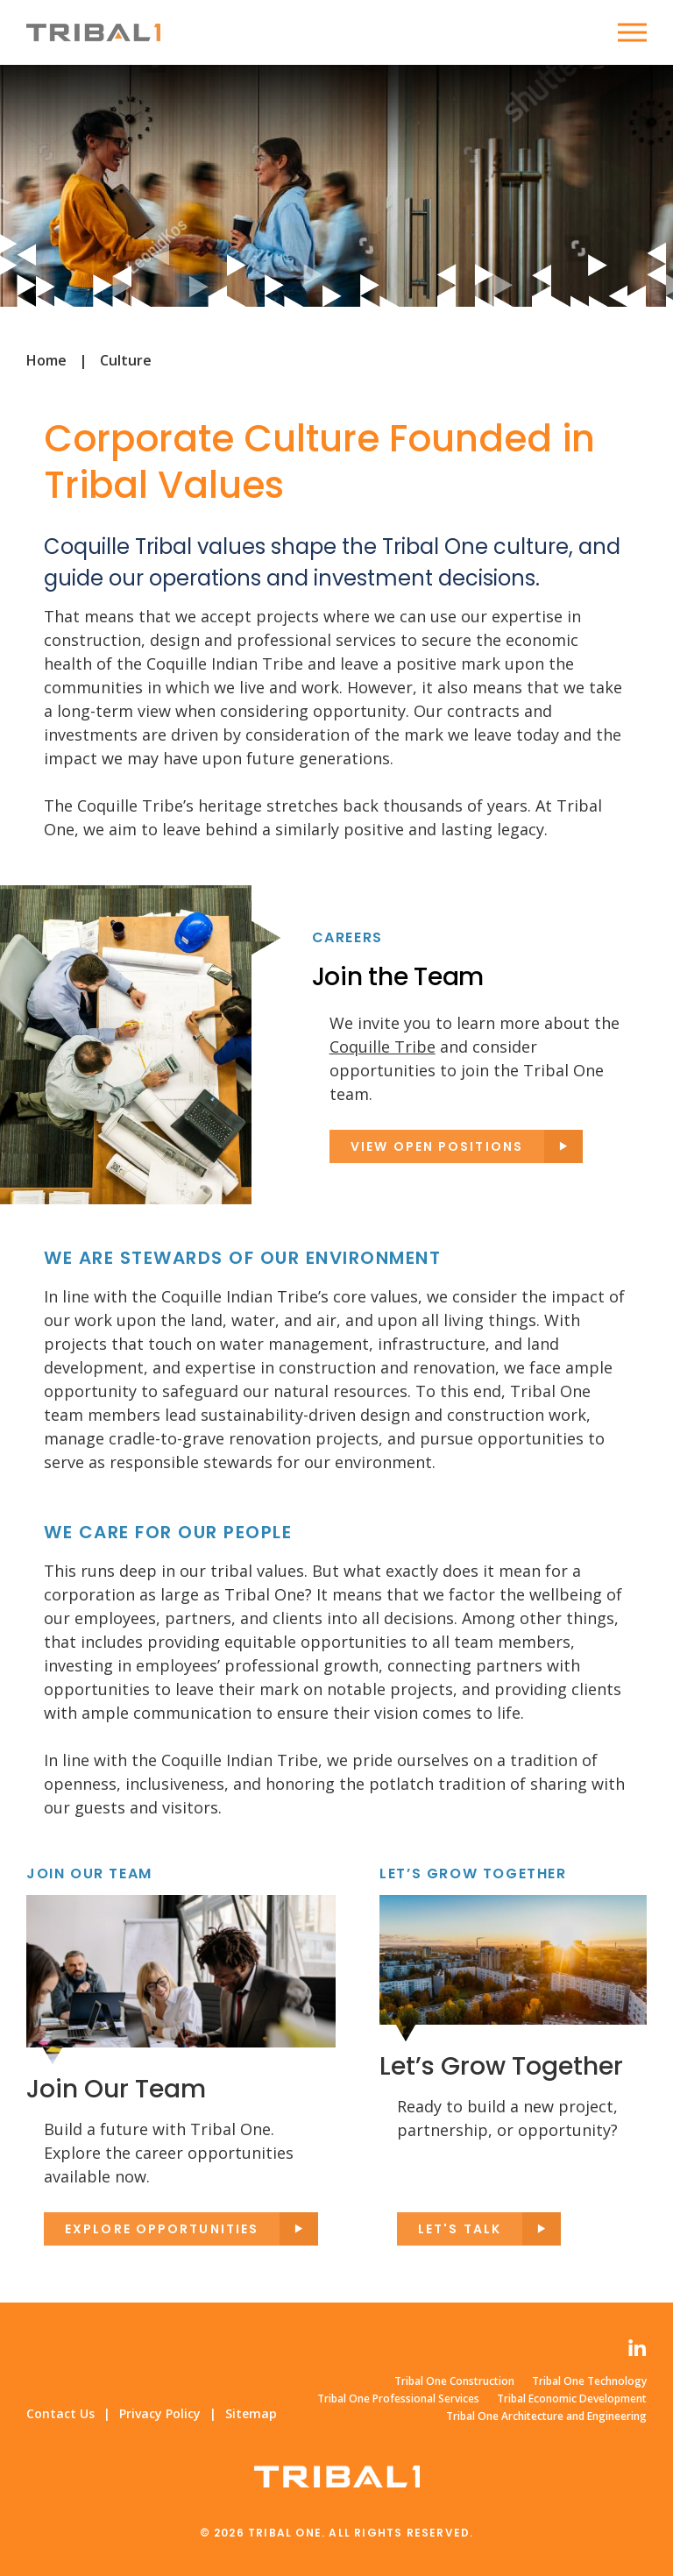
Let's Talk (459, 2229)
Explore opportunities (162, 2229)
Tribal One (93, 32)
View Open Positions (437, 1146)
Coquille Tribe (382, 1046)
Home (46, 360)
